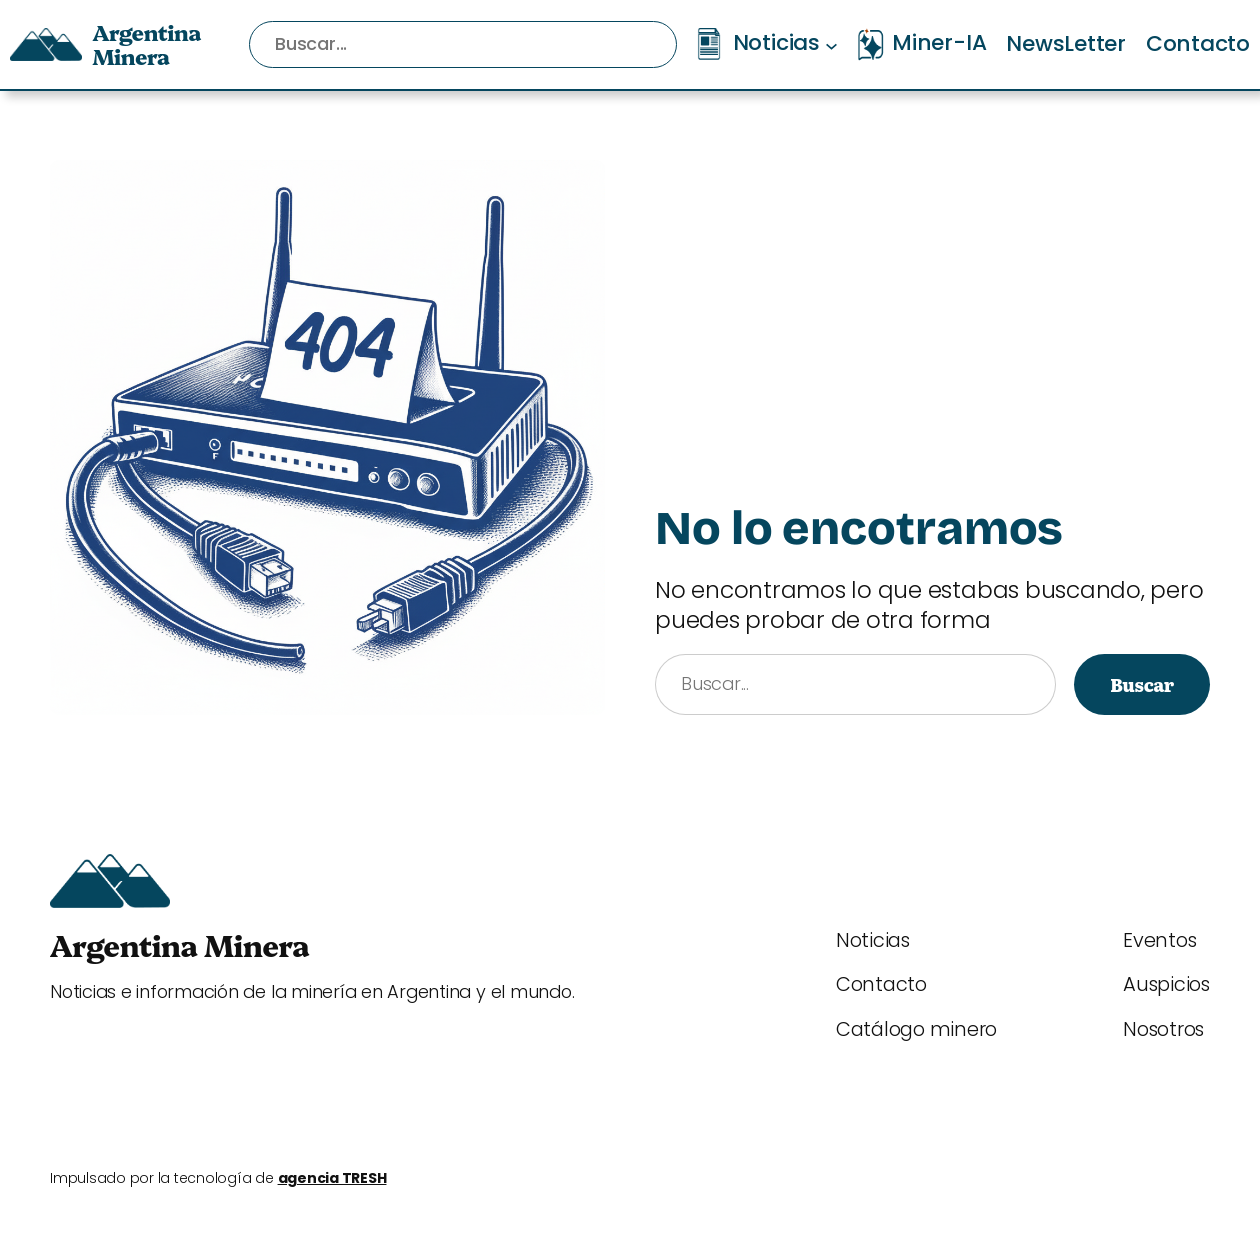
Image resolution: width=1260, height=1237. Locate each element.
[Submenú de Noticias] (831, 44)
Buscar (1142, 684)
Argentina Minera (146, 43)
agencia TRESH (332, 1178)
